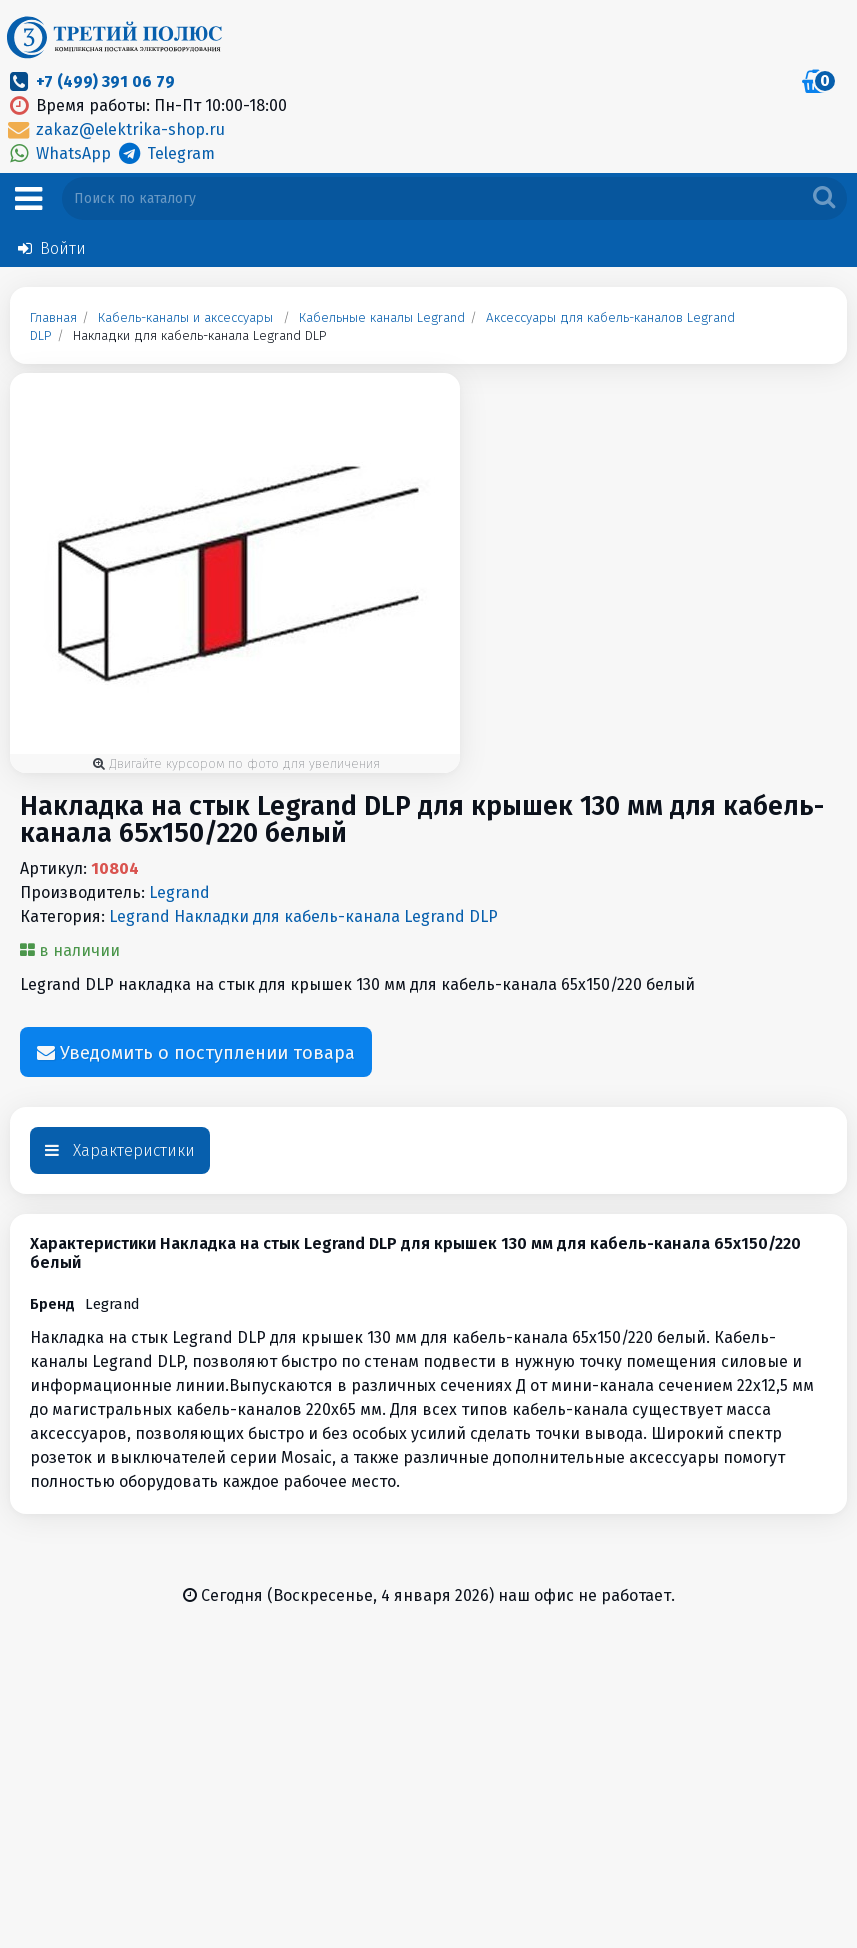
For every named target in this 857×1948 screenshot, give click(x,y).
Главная (53, 318)
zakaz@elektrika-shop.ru (115, 129)
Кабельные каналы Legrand (382, 318)
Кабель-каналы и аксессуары (185, 318)
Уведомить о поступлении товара (196, 1053)
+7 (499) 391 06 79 (105, 81)
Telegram (164, 153)
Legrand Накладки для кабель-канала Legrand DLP (303, 916)
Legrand (179, 892)
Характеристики (120, 1150)
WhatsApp (60, 153)
